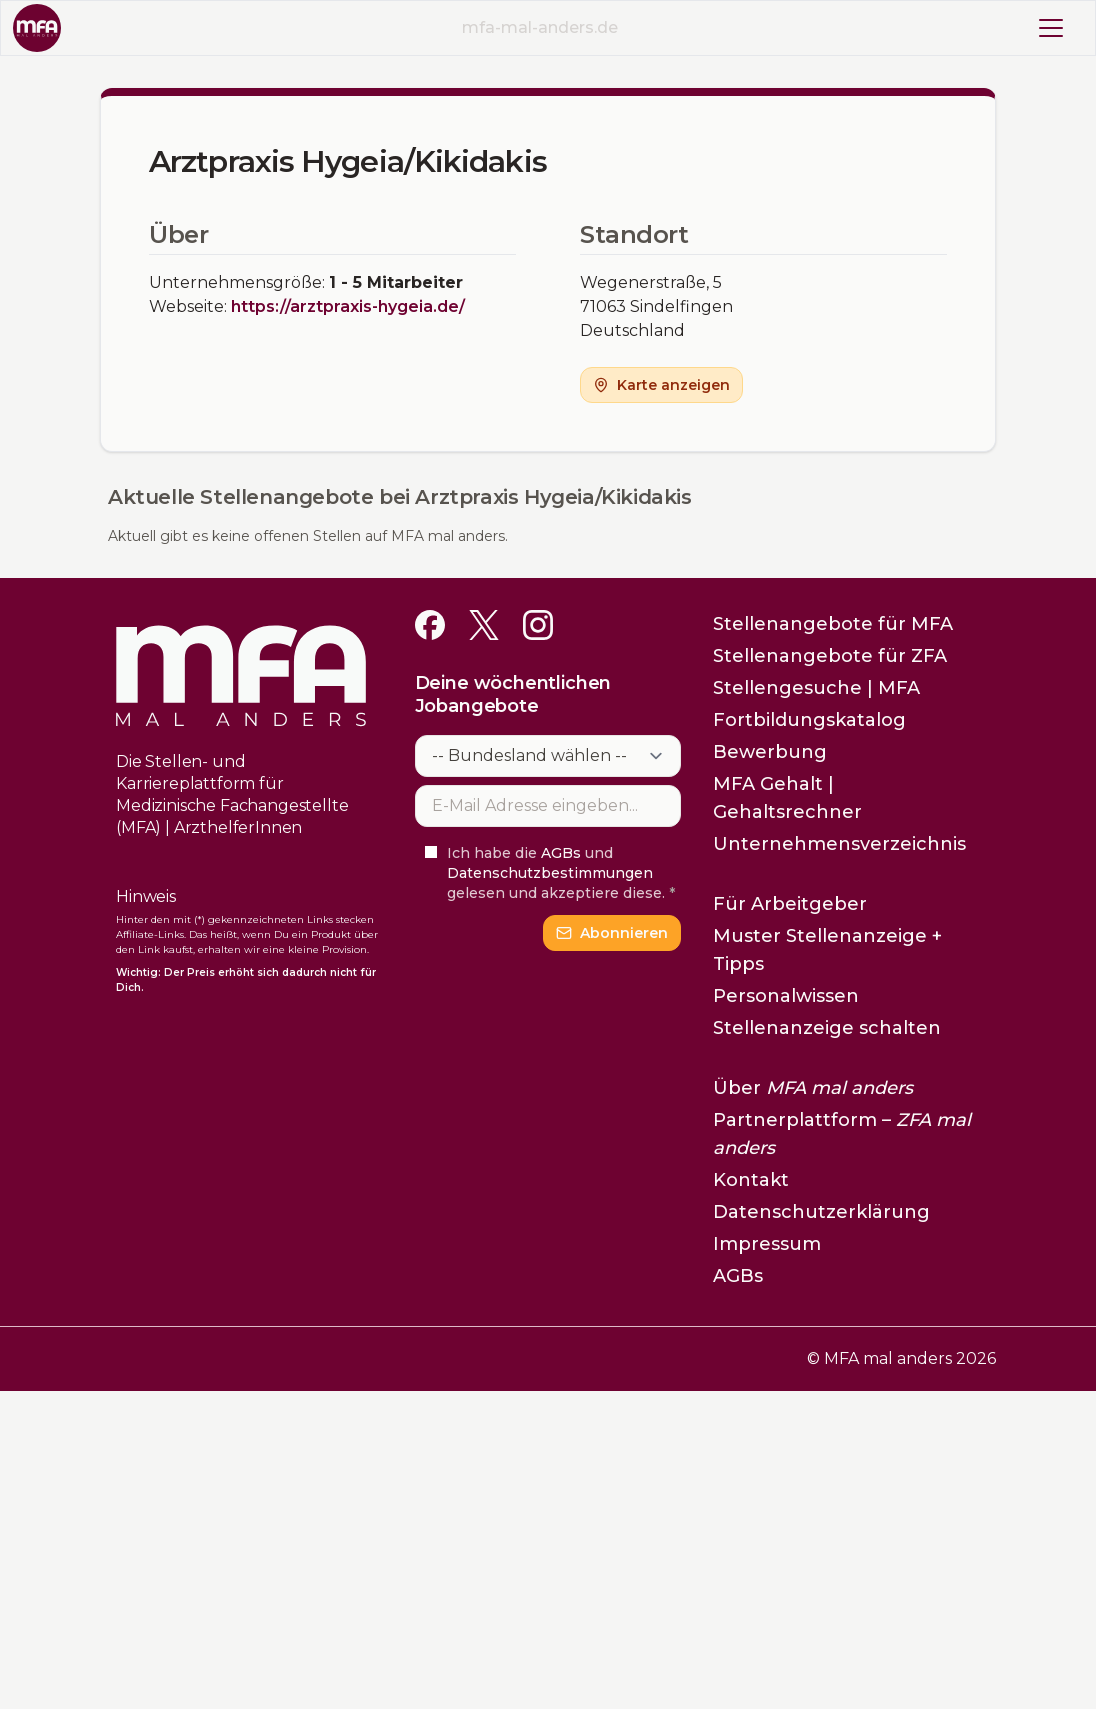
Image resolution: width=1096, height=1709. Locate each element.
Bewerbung (770, 752)
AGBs (561, 853)
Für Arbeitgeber (790, 904)
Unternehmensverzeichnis (839, 844)
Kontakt (751, 1180)
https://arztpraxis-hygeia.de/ (348, 306)
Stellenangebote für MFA (833, 624)
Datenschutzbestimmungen (550, 873)
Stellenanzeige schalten (827, 1028)
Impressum (767, 1244)
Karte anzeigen (661, 385)
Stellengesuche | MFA (816, 688)
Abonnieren (612, 933)
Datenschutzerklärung (821, 1212)
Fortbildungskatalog (809, 720)
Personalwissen (786, 996)
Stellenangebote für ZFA (830, 656)
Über (813, 1088)
